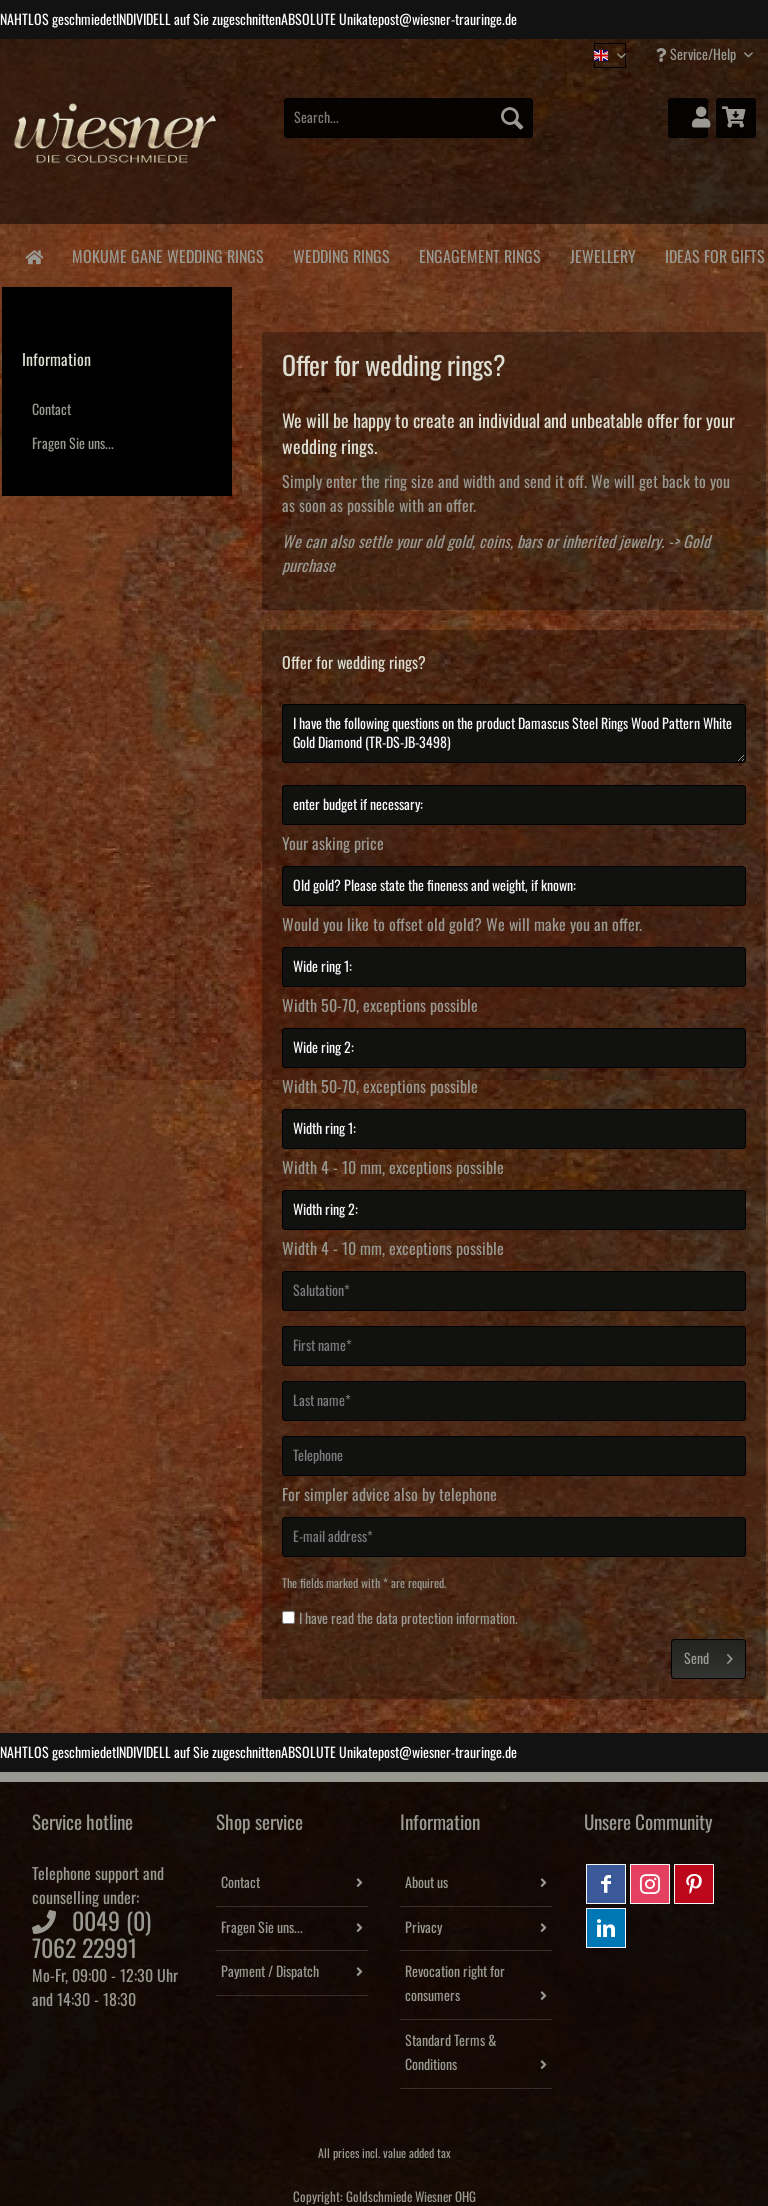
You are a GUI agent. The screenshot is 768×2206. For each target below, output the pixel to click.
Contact (51, 410)
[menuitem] (409, 128)
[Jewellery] (602, 253)
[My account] (688, 118)
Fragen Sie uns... (73, 444)
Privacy (423, 1928)
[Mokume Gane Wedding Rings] (167, 253)
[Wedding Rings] (341, 253)
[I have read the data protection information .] (288, 1617)
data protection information (445, 1619)
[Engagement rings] (479, 253)
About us (426, 1883)
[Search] (512, 118)
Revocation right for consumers (455, 1984)
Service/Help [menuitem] (697, 54)
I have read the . (408, 1619)
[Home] (33, 255)
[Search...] (409, 118)
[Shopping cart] (736, 118)
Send (708, 1654)
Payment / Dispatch (270, 1972)
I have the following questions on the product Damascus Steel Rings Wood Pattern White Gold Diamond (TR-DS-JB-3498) (514, 733)
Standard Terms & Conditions (450, 2053)
